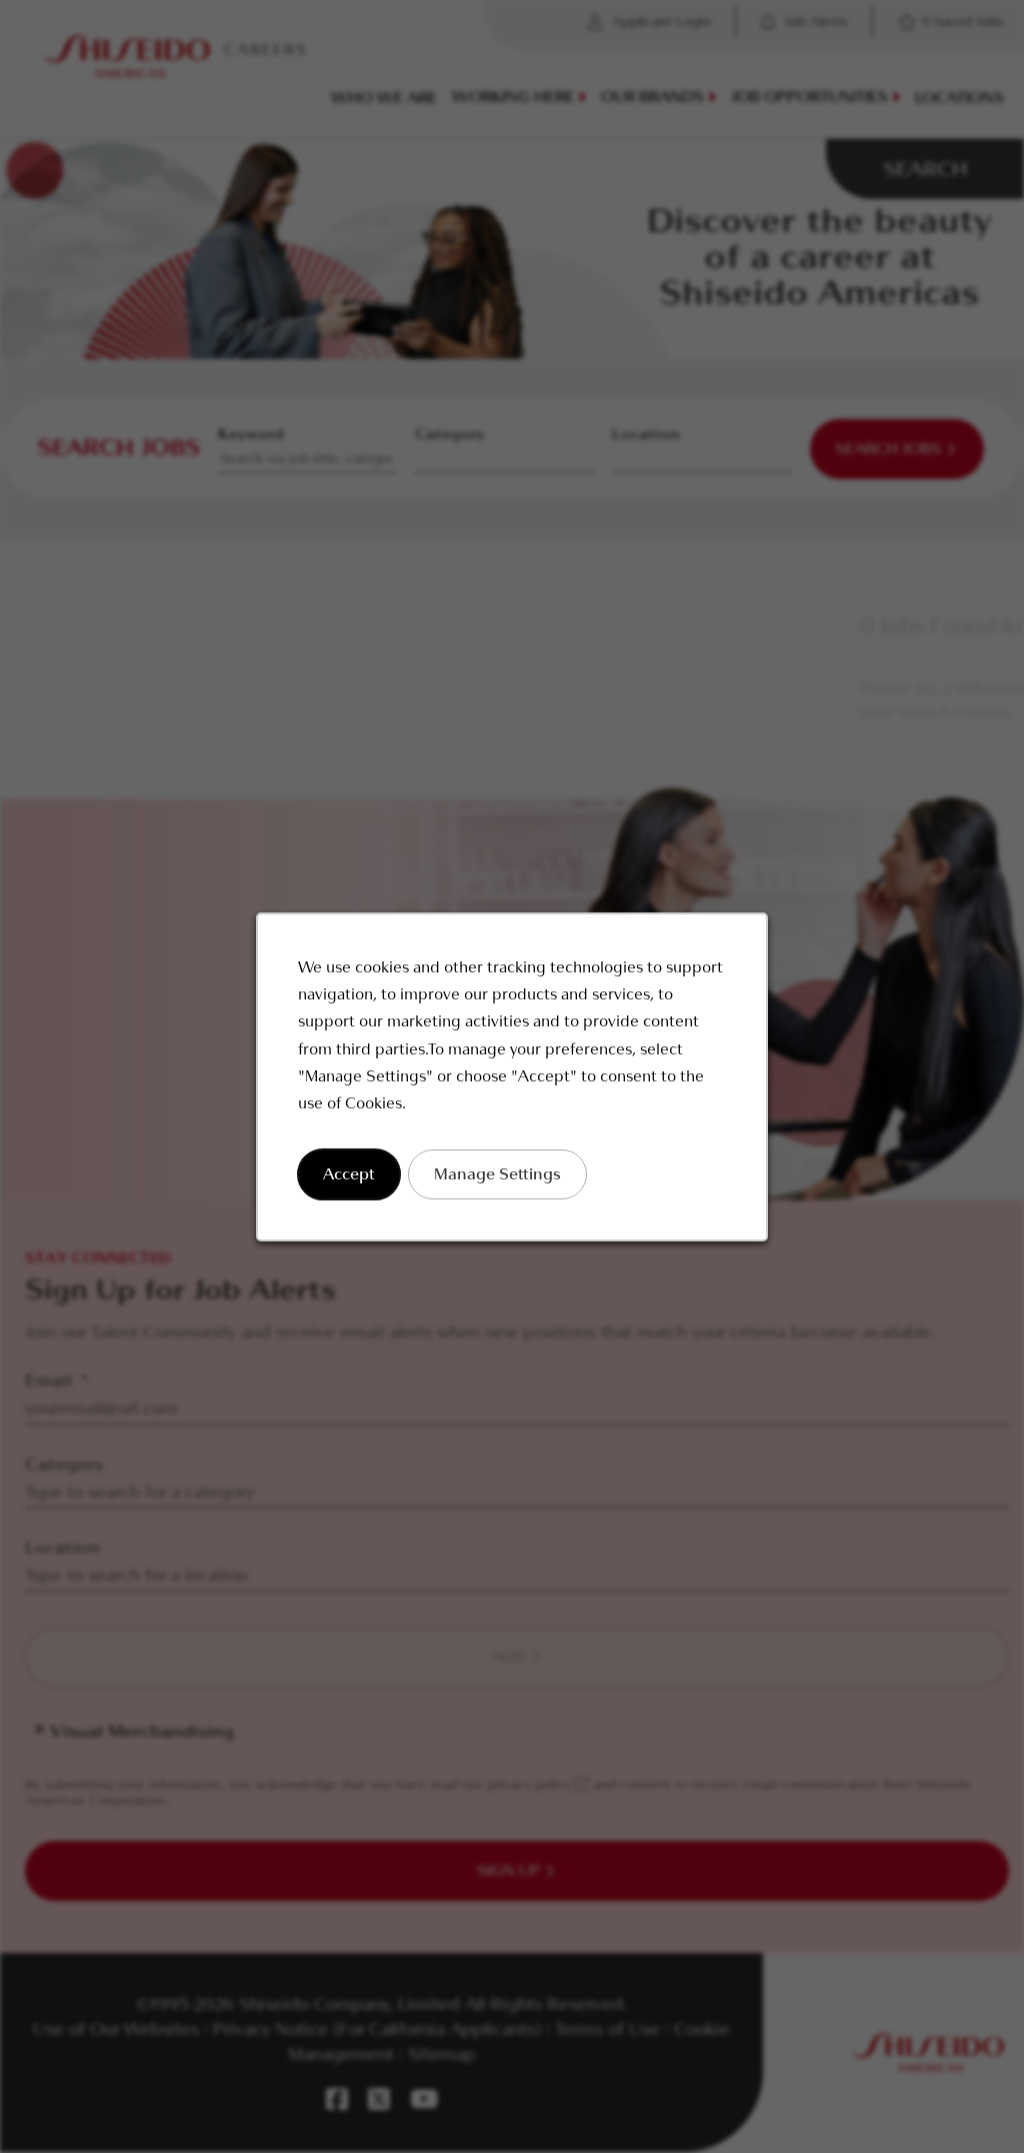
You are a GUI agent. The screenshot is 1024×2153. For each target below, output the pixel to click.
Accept (354, 1181)
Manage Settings (498, 1181)
